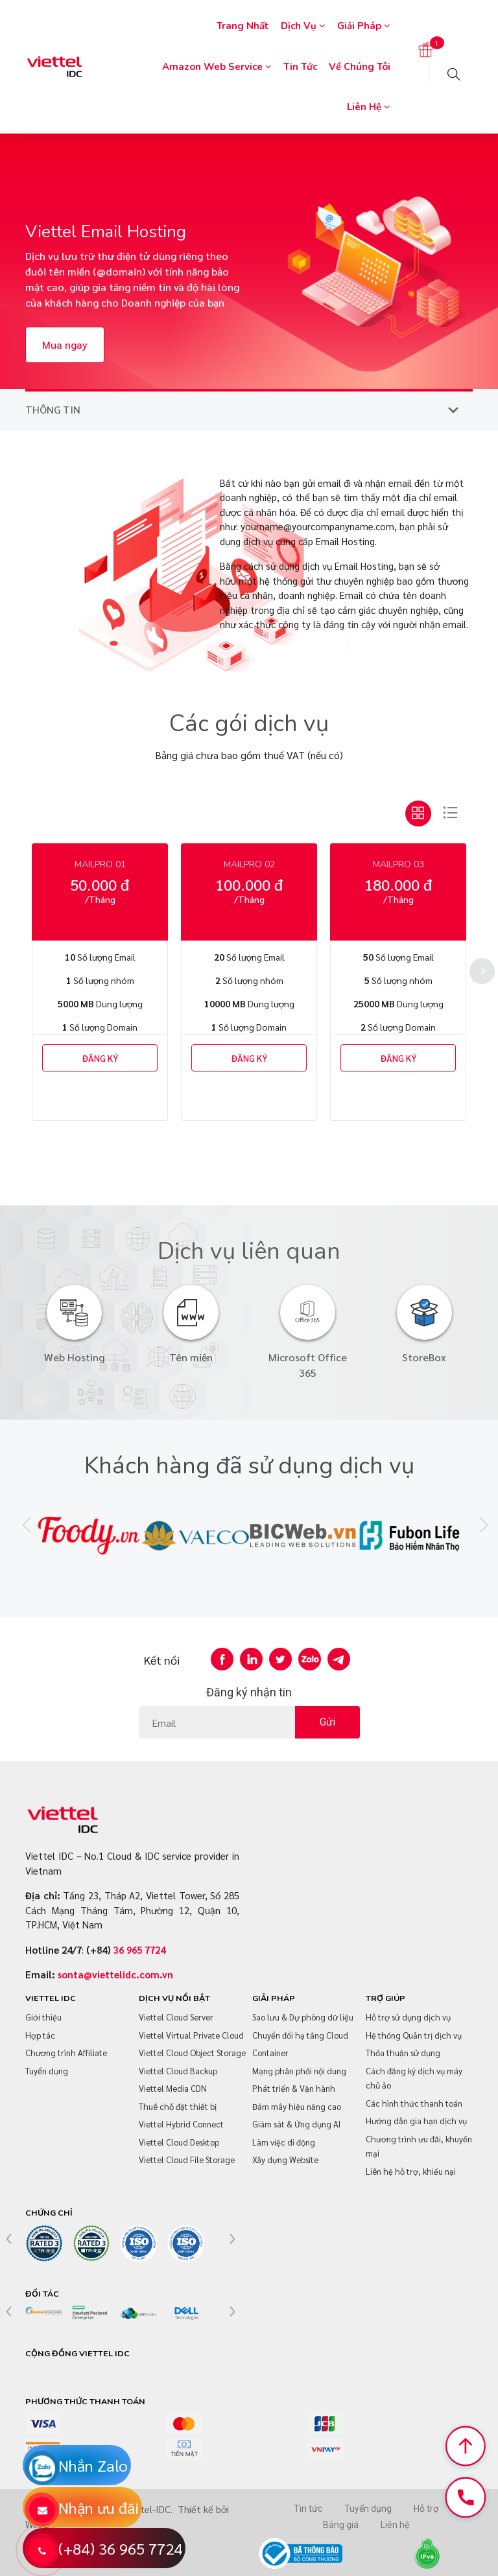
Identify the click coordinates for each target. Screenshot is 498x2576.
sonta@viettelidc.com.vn (115, 1974)
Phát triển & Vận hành (293, 2088)
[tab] (418, 813)
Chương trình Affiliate (66, 2052)
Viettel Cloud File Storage (187, 2159)
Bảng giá (341, 2525)
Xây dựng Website (285, 2159)
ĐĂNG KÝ (100, 1058)
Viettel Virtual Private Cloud (191, 2035)
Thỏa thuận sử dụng (403, 2052)
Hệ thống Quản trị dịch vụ (414, 2035)
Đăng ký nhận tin (249, 1692)
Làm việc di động (283, 2142)
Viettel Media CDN (173, 2088)
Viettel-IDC (147, 2509)
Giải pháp (363, 25)
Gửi (327, 1722)
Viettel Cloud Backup (178, 2070)
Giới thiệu (43, 2016)
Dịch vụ (303, 25)
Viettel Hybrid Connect (181, 2123)
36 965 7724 (139, 1949)
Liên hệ (368, 106)
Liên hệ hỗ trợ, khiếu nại (411, 2171)
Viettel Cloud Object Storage (192, 2052)
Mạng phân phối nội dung (299, 2070)
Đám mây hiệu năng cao (296, 2106)
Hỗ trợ (426, 2508)
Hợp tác (40, 2035)
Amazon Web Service (217, 66)
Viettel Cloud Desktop (179, 2142)
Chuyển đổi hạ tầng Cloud (300, 2035)
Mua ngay (65, 344)
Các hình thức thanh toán (414, 2103)
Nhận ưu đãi (98, 2507)
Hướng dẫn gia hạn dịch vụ (416, 2120)
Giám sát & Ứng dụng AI (296, 2123)
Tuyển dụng (46, 2070)
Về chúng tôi (359, 66)
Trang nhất (243, 25)
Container (270, 2052)
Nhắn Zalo (93, 2465)
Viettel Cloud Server (176, 2016)
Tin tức (300, 66)
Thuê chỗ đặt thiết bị (178, 2106)
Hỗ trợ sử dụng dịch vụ (408, 2016)
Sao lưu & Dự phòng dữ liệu (302, 2016)
